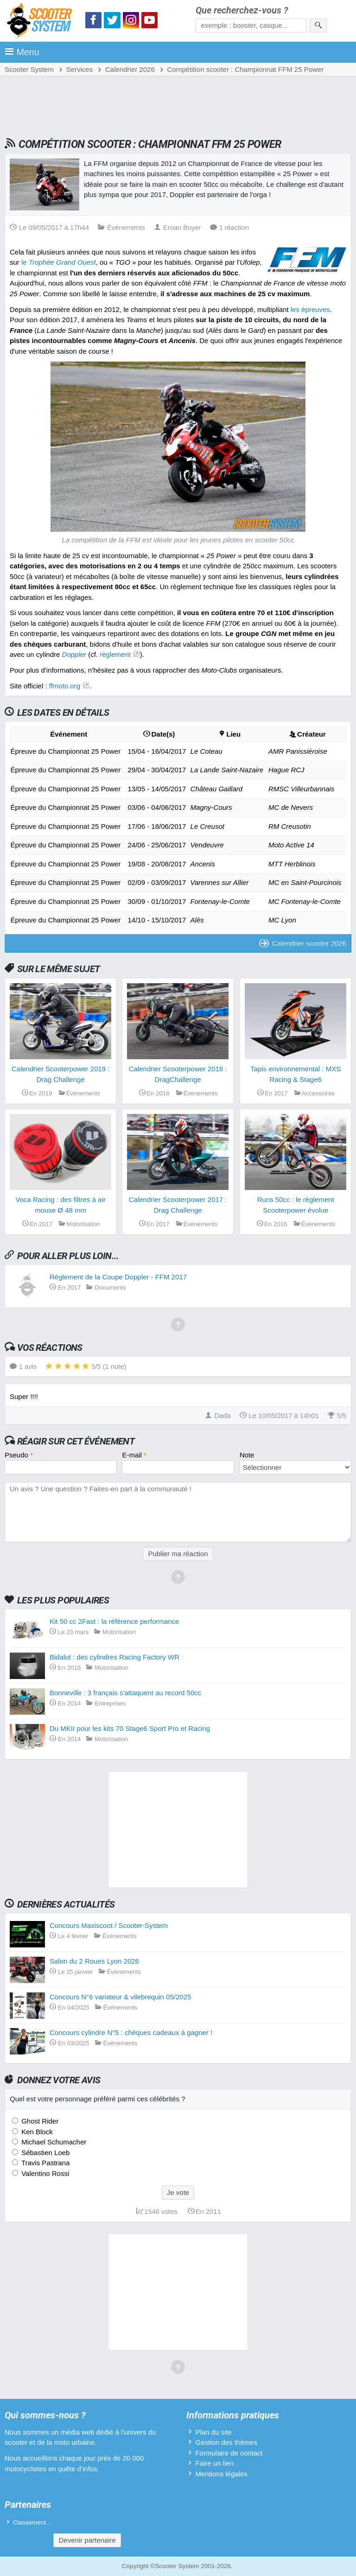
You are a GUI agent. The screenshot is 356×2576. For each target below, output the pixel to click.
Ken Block (36, 2132)
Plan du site (213, 2432)
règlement (115, 654)
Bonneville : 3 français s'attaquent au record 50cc (125, 1693)
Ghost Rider (38, 2121)
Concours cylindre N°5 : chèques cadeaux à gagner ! (131, 2032)
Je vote (178, 2192)
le (58, 262)
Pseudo (19, 1455)
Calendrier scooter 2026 (302, 943)
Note (247, 1455)
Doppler (74, 654)
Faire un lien (214, 2463)
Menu (22, 52)
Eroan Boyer (177, 227)
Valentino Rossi (44, 2173)
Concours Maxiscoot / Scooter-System (109, 1925)
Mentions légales (221, 2474)
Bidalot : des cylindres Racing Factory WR (114, 1657)
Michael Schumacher (52, 2142)
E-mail (134, 1455)
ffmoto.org (64, 686)
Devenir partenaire (86, 2540)
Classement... (32, 2522)
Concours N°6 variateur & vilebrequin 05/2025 (120, 1997)
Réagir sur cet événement (75, 1441)
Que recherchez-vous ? (242, 10)
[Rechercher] (318, 25)
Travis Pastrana (44, 2163)
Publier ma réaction (178, 1554)
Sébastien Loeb (44, 2152)
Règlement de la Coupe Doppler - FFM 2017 (118, 1277)
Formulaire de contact (228, 2453)
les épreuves (310, 309)
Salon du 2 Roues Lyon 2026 (94, 1961)
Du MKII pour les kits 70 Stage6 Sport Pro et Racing (130, 1728)
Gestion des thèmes (226, 2442)
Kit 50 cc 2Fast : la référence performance (114, 1621)
